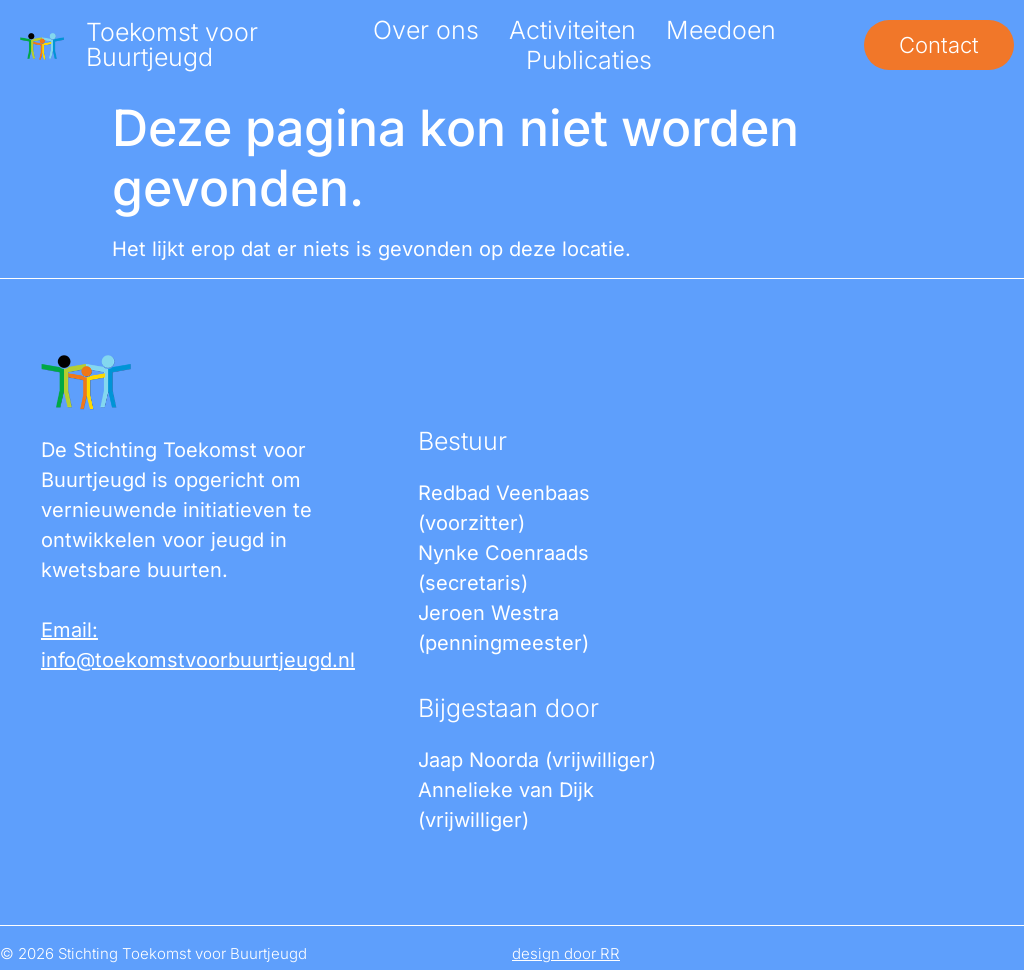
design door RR (566, 953)
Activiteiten (572, 30)
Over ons (426, 30)
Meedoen (721, 30)
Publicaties (589, 60)
